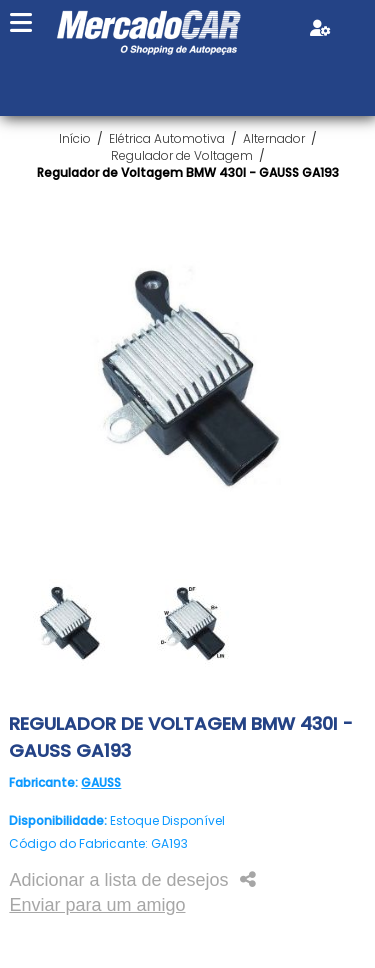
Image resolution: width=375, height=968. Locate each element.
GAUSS (101, 782)
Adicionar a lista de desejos (118, 880)
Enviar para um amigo (97, 905)
